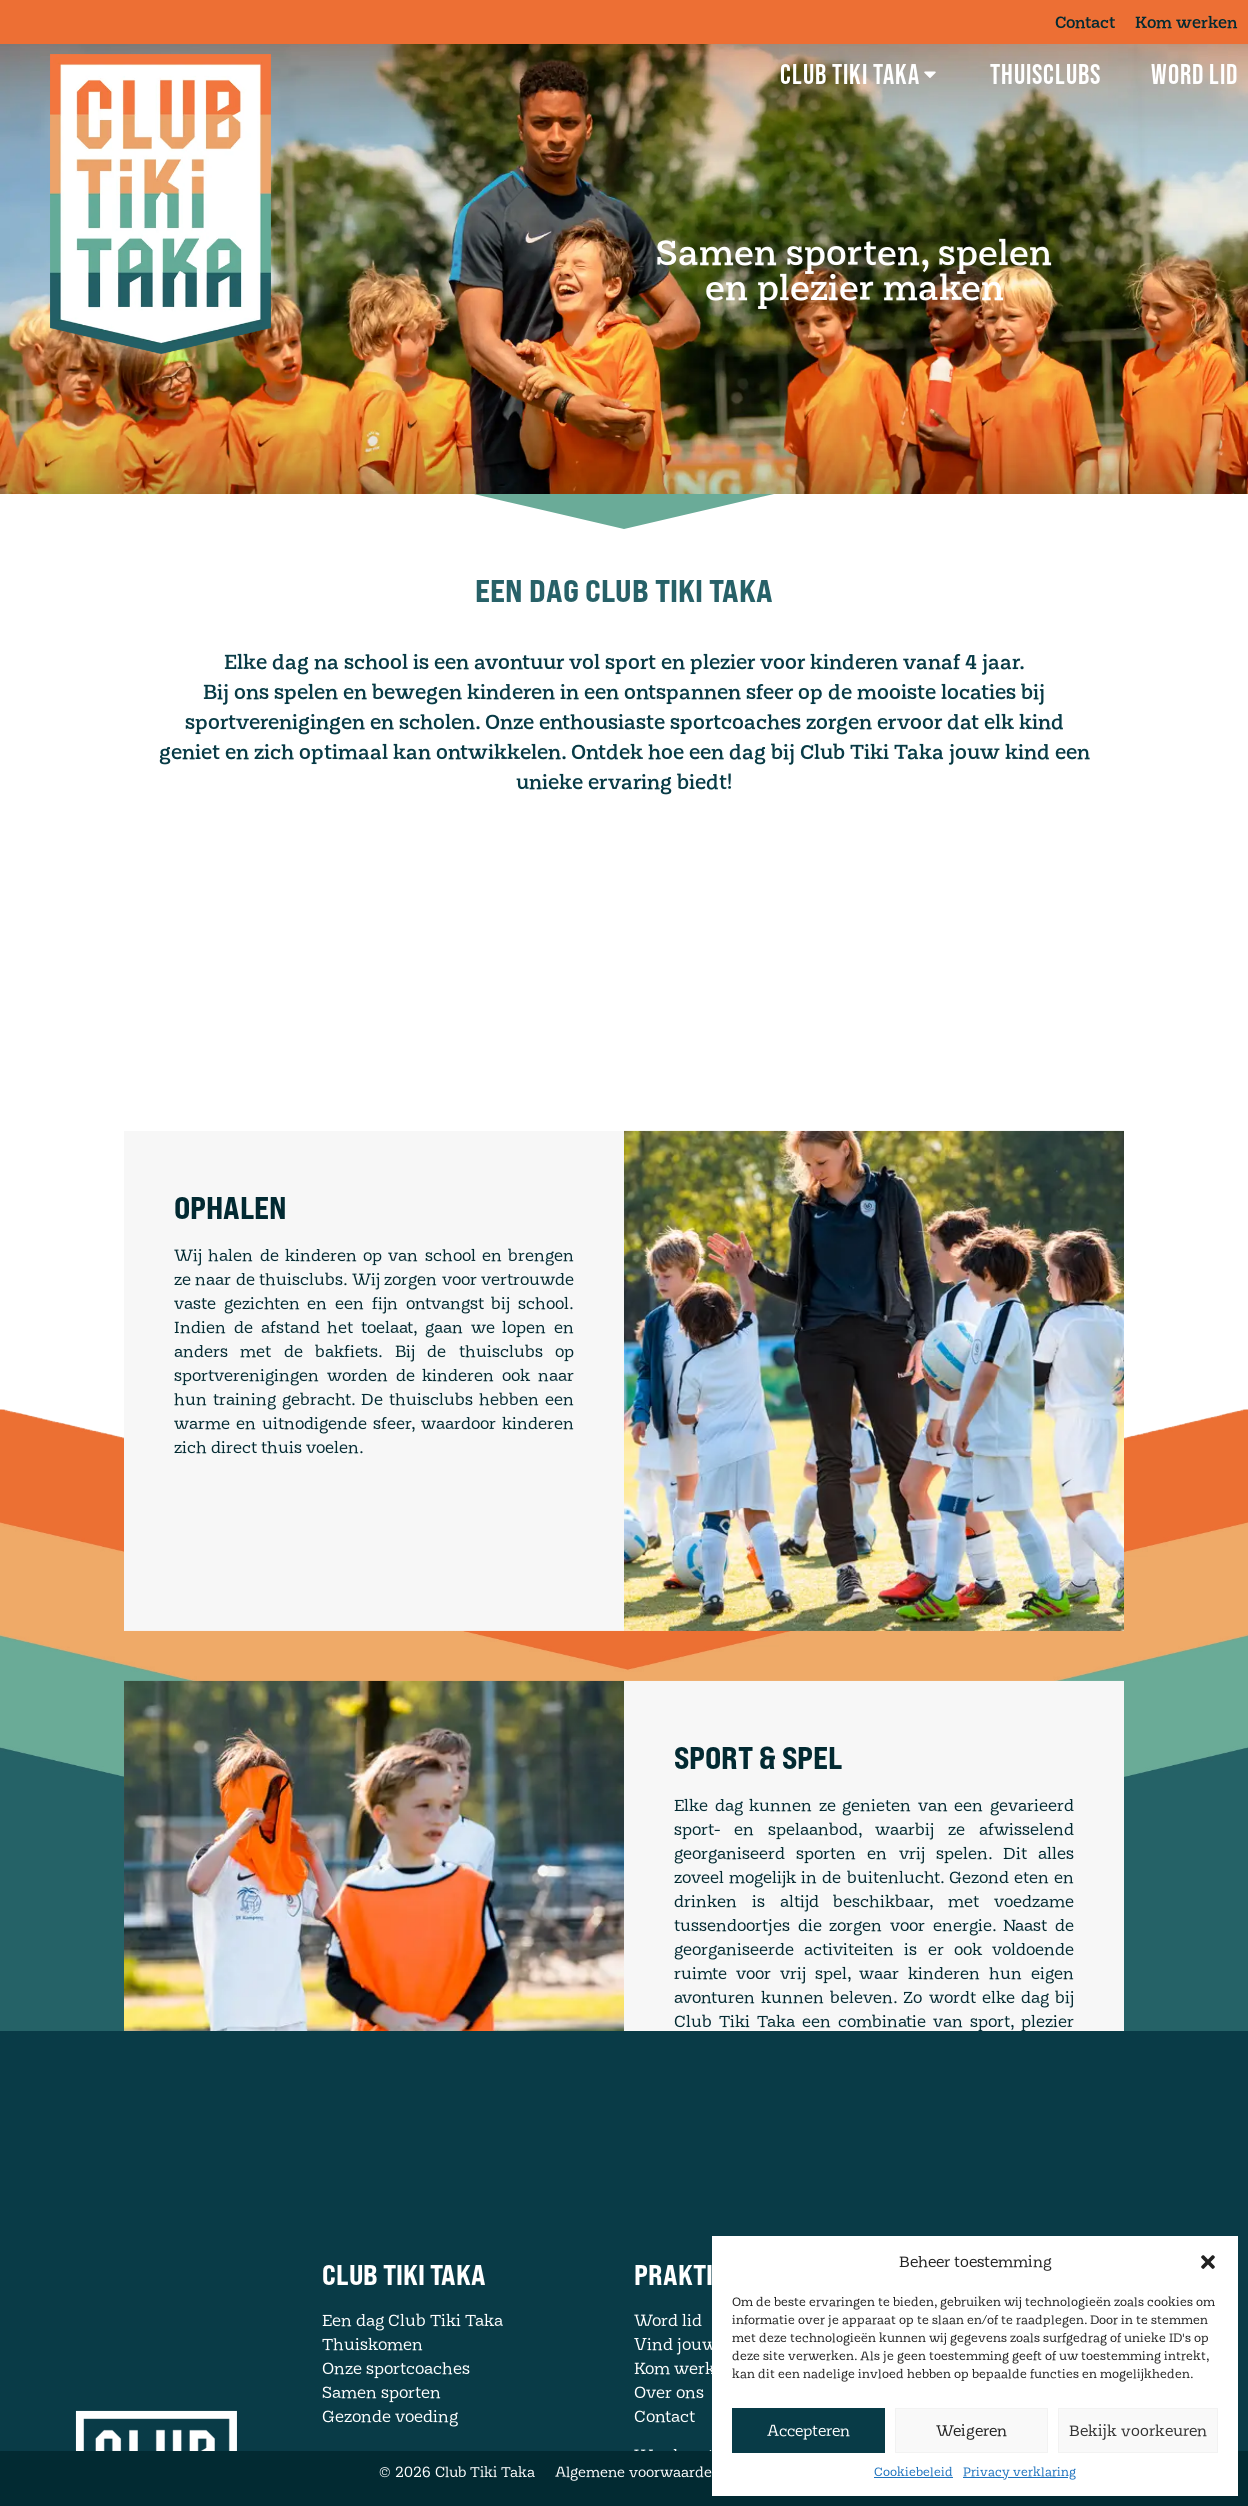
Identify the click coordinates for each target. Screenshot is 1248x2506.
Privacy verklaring (1019, 2471)
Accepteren (808, 2430)
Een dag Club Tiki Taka (412, 2376)
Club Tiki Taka (860, 74)
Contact (1085, 22)
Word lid (1194, 74)
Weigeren (971, 2430)
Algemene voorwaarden (638, 2471)
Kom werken (1186, 22)
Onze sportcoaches (396, 2424)
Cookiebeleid (913, 2471)
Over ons (669, 2448)
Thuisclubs (1045, 74)
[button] (1208, 2262)
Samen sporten (381, 2448)
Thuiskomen (372, 2400)
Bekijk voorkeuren (1138, 2430)
